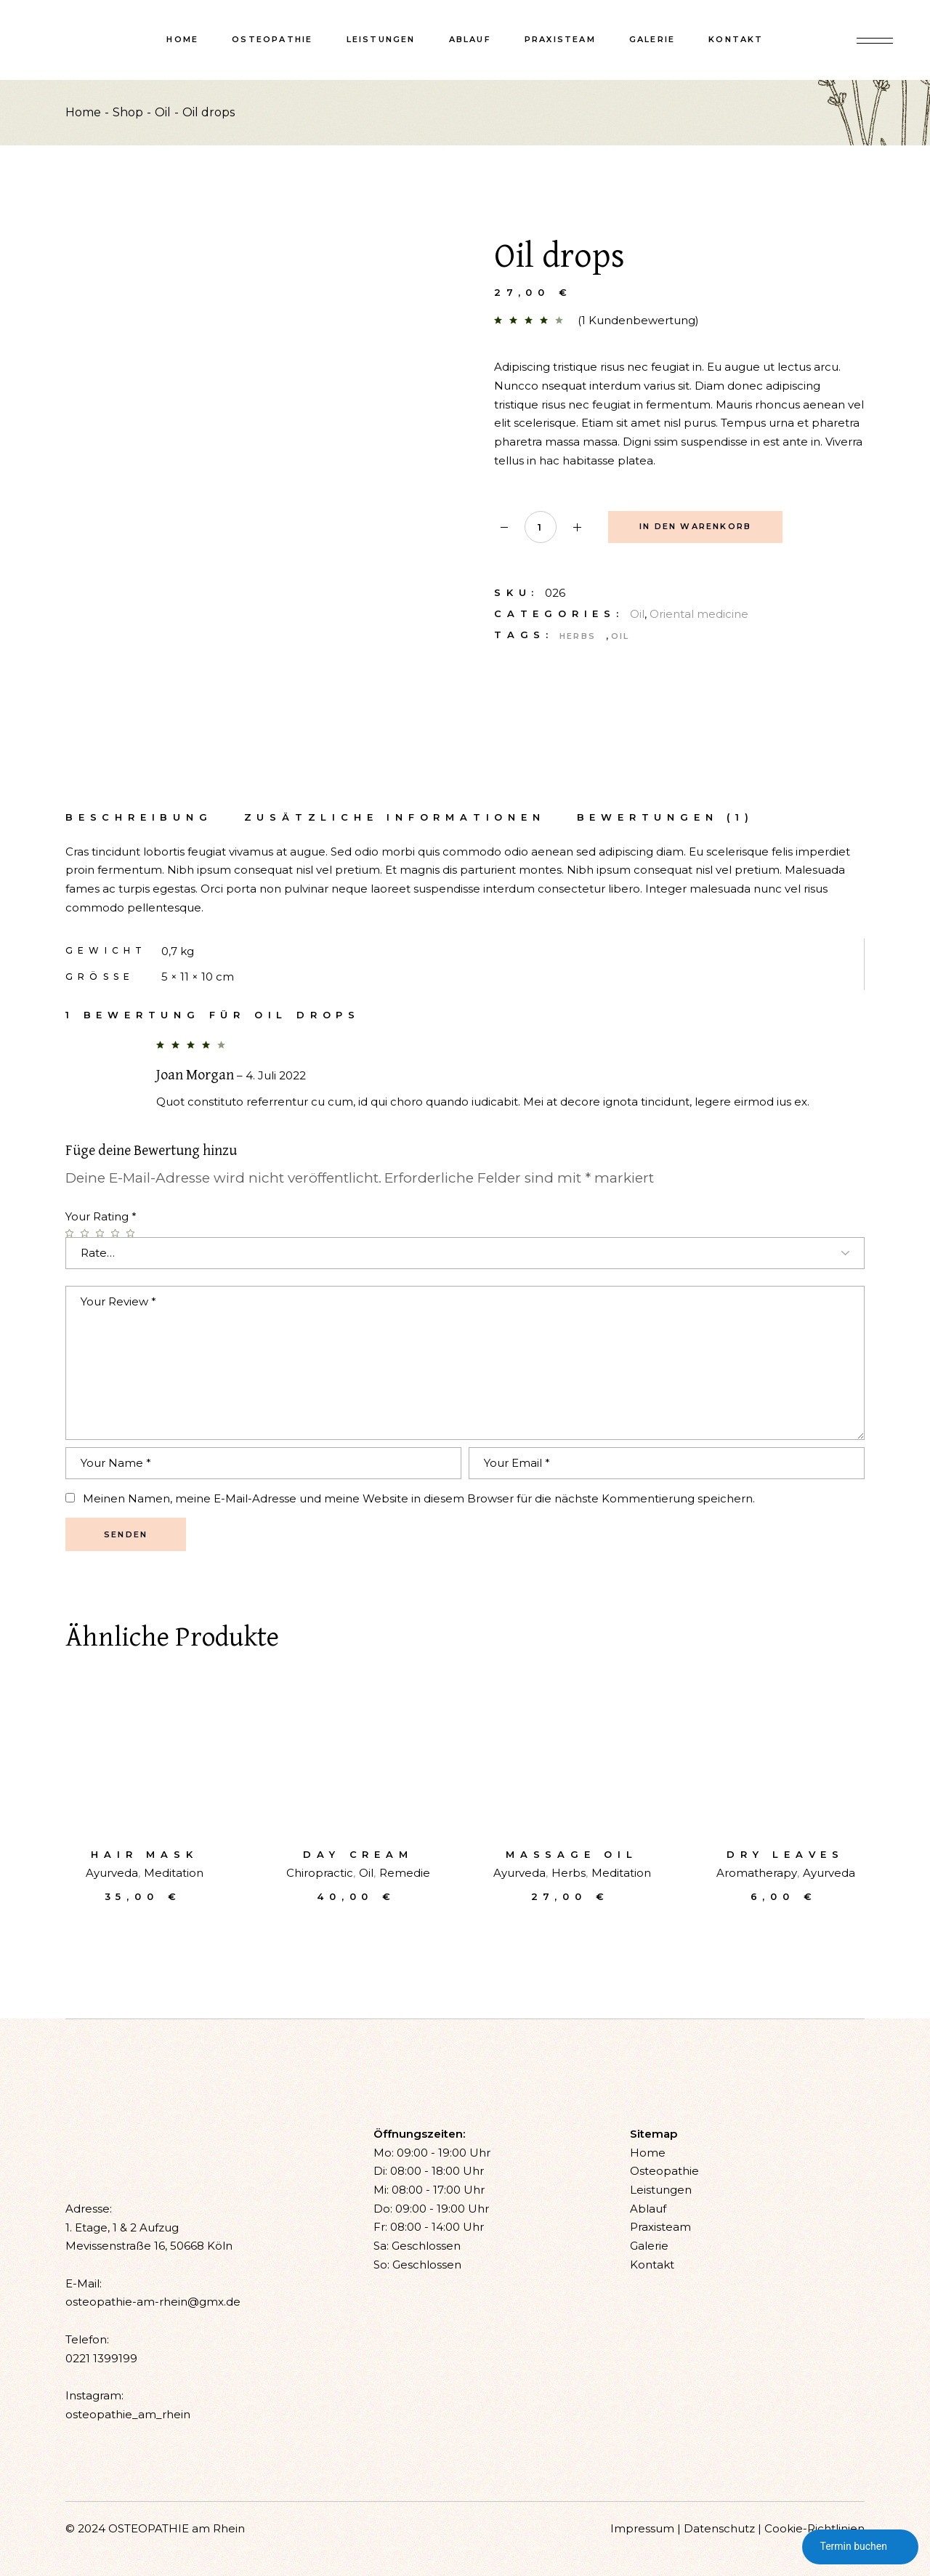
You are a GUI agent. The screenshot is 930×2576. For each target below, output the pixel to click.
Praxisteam (660, 2227)
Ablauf (648, 2208)
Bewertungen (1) (665, 817)
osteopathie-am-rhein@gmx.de (152, 2302)
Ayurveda (112, 1873)
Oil (637, 614)
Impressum (642, 2528)
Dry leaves (785, 1854)
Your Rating (101, 1216)
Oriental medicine (699, 614)
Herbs (577, 636)
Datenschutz (719, 2528)
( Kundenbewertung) (638, 320)
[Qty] (541, 527)
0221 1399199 (101, 2358)
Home (648, 2153)
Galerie (649, 2246)
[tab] (139, 817)
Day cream (358, 1854)
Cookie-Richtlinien (814, 2528)
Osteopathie (664, 2171)
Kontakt (652, 2264)
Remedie (404, 1873)
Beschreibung (139, 817)
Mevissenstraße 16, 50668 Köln (148, 2246)
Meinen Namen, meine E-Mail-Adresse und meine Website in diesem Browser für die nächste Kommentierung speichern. (419, 1498)
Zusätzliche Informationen (395, 817)
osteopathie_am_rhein (127, 2414)
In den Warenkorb (695, 526)
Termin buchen (860, 2547)
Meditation (173, 1873)
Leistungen (661, 2190)
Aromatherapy (756, 1873)
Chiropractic (319, 1873)
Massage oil (572, 1854)
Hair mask (144, 1854)
